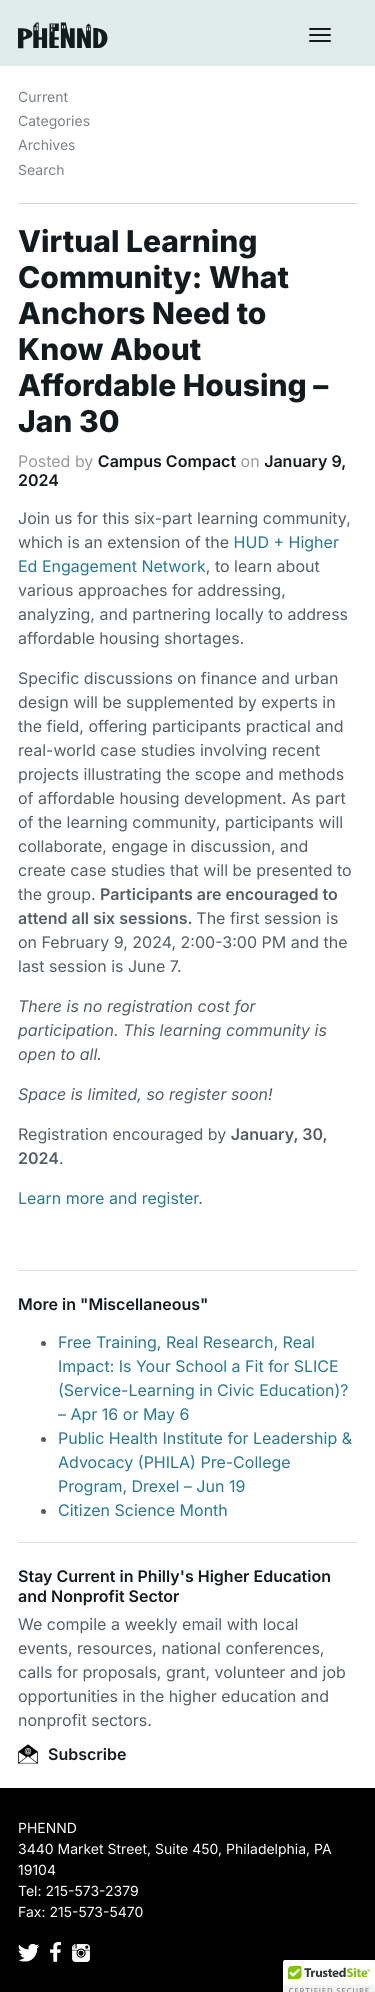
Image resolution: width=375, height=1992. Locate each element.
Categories (54, 121)
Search (41, 170)
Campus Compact (167, 461)
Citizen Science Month (143, 1510)
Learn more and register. (110, 1198)
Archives (47, 145)
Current (43, 97)
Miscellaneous (144, 1304)
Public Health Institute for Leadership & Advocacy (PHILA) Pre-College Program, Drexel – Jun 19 (205, 1462)
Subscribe (72, 1754)
